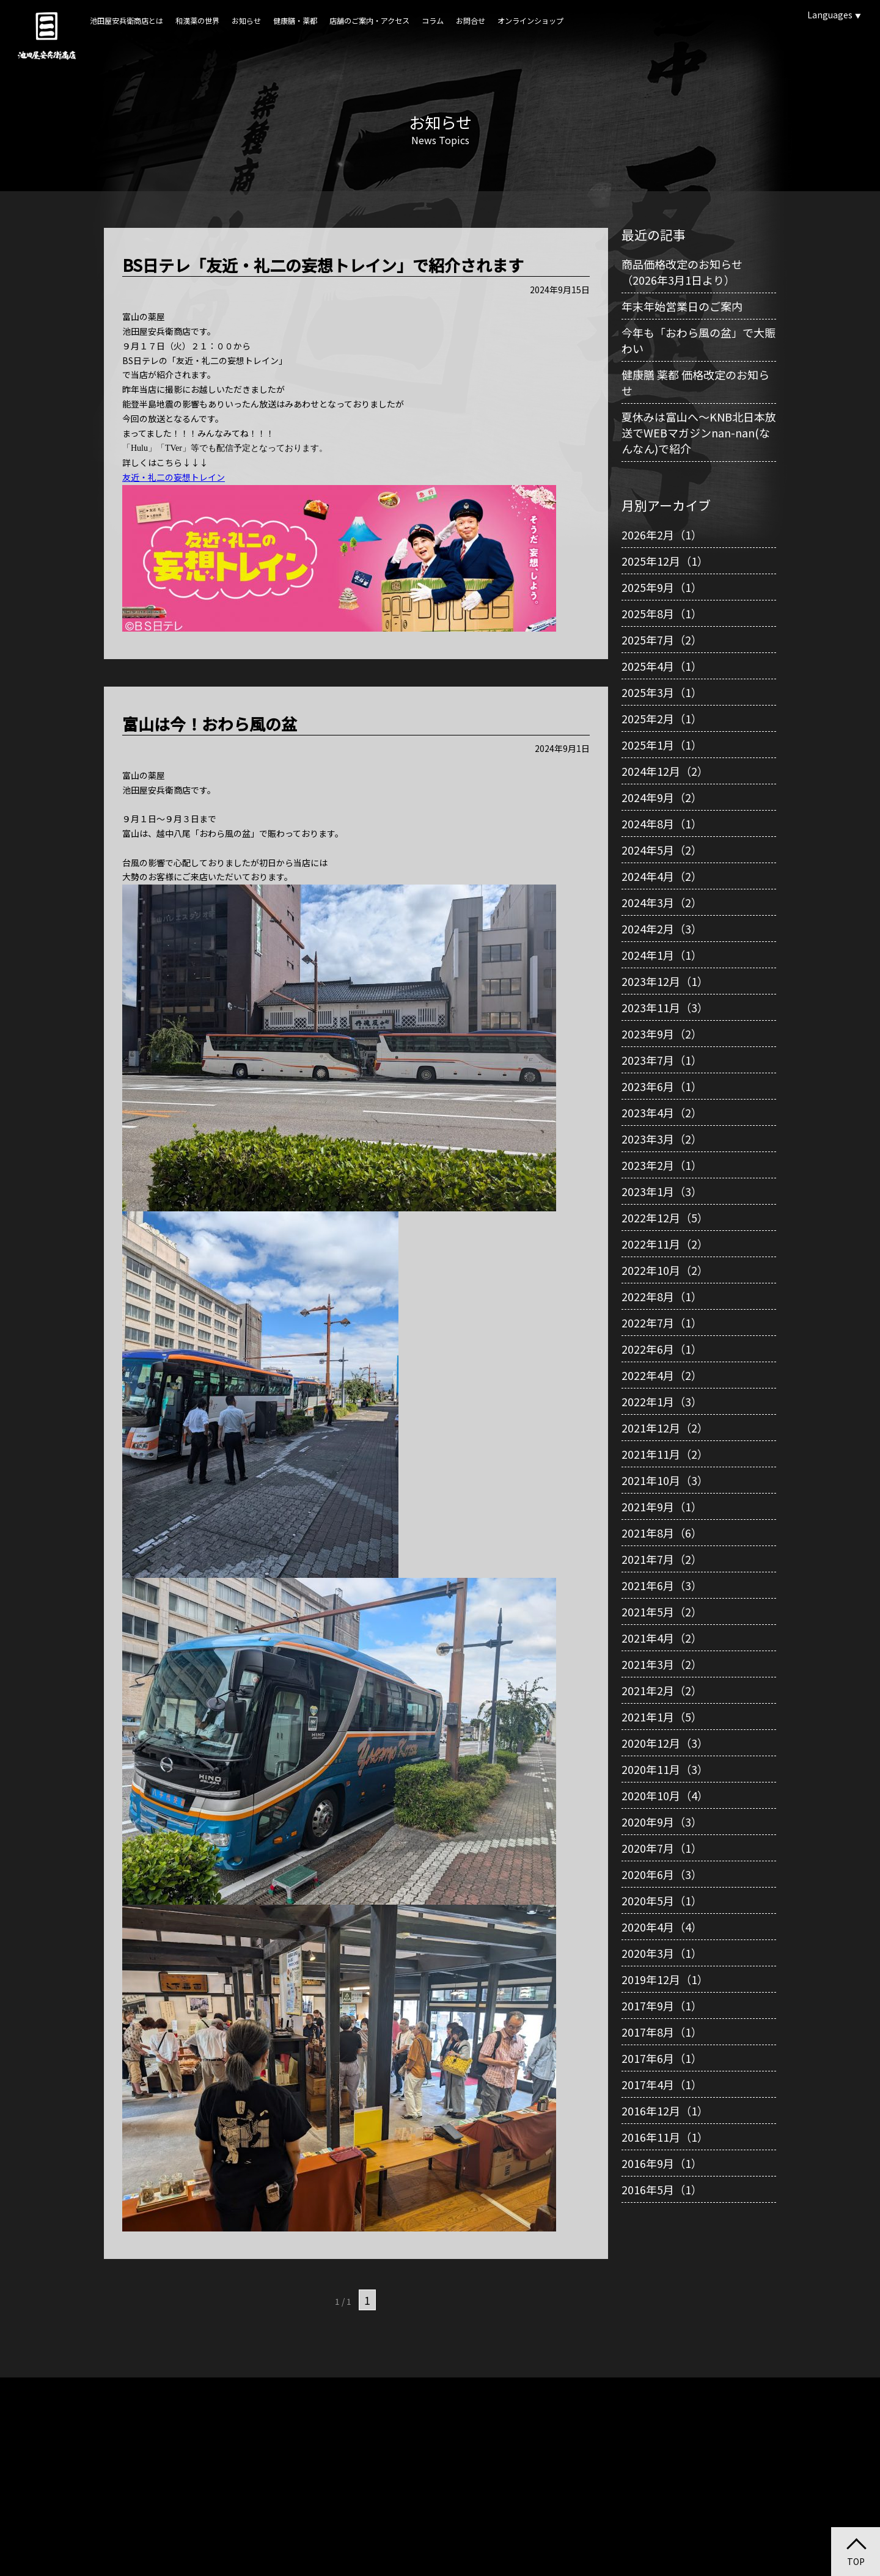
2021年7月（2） (662, 1559)
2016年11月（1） (665, 2137)
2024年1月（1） (662, 955)
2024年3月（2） (662, 902)
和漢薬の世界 (197, 20)
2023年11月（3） (665, 1007)
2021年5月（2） (662, 1611)
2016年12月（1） (665, 2110)
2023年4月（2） (662, 1112)
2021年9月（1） (662, 1506)
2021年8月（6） (662, 1533)
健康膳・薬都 (295, 20)
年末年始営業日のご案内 (682, 306)
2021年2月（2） (662, 1690)
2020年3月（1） (662, 1953)
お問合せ (470, 20)
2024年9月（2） (662, 797)
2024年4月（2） (662, 876)
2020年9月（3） (662, 1822)
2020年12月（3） (665, 1743)
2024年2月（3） (662, 928)
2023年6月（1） (662, 1086)
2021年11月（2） (665, 1454)
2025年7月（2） (662, 640)
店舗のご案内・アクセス (369, 20)
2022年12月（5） (665, 1217)
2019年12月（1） (665, 1979)
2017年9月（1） (662, 2005)
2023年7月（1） (662, 1060)
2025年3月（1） (662, 692)
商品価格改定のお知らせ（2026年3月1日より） (682, 272)
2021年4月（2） (662, 1638)
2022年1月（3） (662, 1401)
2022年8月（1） (662, 1296)
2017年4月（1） (662, 2084)
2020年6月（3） (662, 1874)
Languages (834, 15)
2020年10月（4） (665, 1795)
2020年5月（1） (662, 1900)
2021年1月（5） (662, 1716)
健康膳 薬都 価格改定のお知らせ (695, 382)
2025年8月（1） (662, 613)
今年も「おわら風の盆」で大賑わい (699, 340)
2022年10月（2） (665, 1270)
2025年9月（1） (662, 587)
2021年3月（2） (662, 1664)
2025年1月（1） (662, 745)
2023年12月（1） (665, 981)
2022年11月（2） (665, 1244)
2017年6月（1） (662, 2058)
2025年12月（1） (665, 561)
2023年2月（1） (662, 1165)
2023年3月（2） (662, 1139)
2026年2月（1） (662, 534)
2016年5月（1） (662, 2189)
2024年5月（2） (662, 850)
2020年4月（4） (662, 1927)
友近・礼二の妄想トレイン (173, 477)
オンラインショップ (530, 20)
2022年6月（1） (662, 1349)
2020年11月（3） (665, 1769)
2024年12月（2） (665, 771)
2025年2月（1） (662, 718)
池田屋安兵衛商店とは (126, 20)
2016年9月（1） (662, 2163)
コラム (433, 20)
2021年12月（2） (665, 1428)
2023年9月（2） (662, 1034)
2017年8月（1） (662, 2032)
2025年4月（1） (662, 666)
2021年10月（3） (665, 1480)
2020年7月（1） (662, 1848)
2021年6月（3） (662, 1585)
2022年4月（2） (662, 1375)
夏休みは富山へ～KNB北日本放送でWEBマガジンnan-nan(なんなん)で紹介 (699, 432)
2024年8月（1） (662, 823)
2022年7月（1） (662, 1322)
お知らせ (246, 20)
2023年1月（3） (662, 1191)
